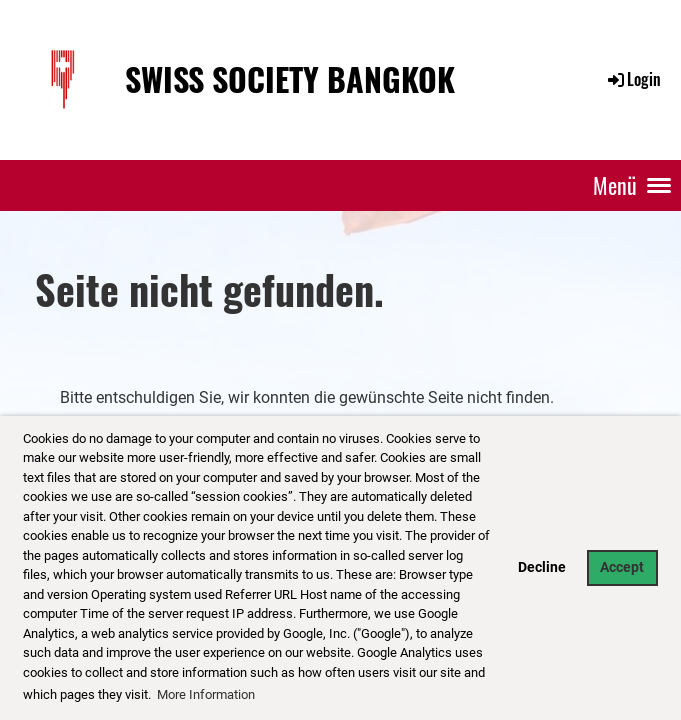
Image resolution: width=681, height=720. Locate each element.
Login (633, 79)
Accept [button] (622, 567)
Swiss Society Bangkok (290, 79)
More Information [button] (206, 694)
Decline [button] (542, 567)
